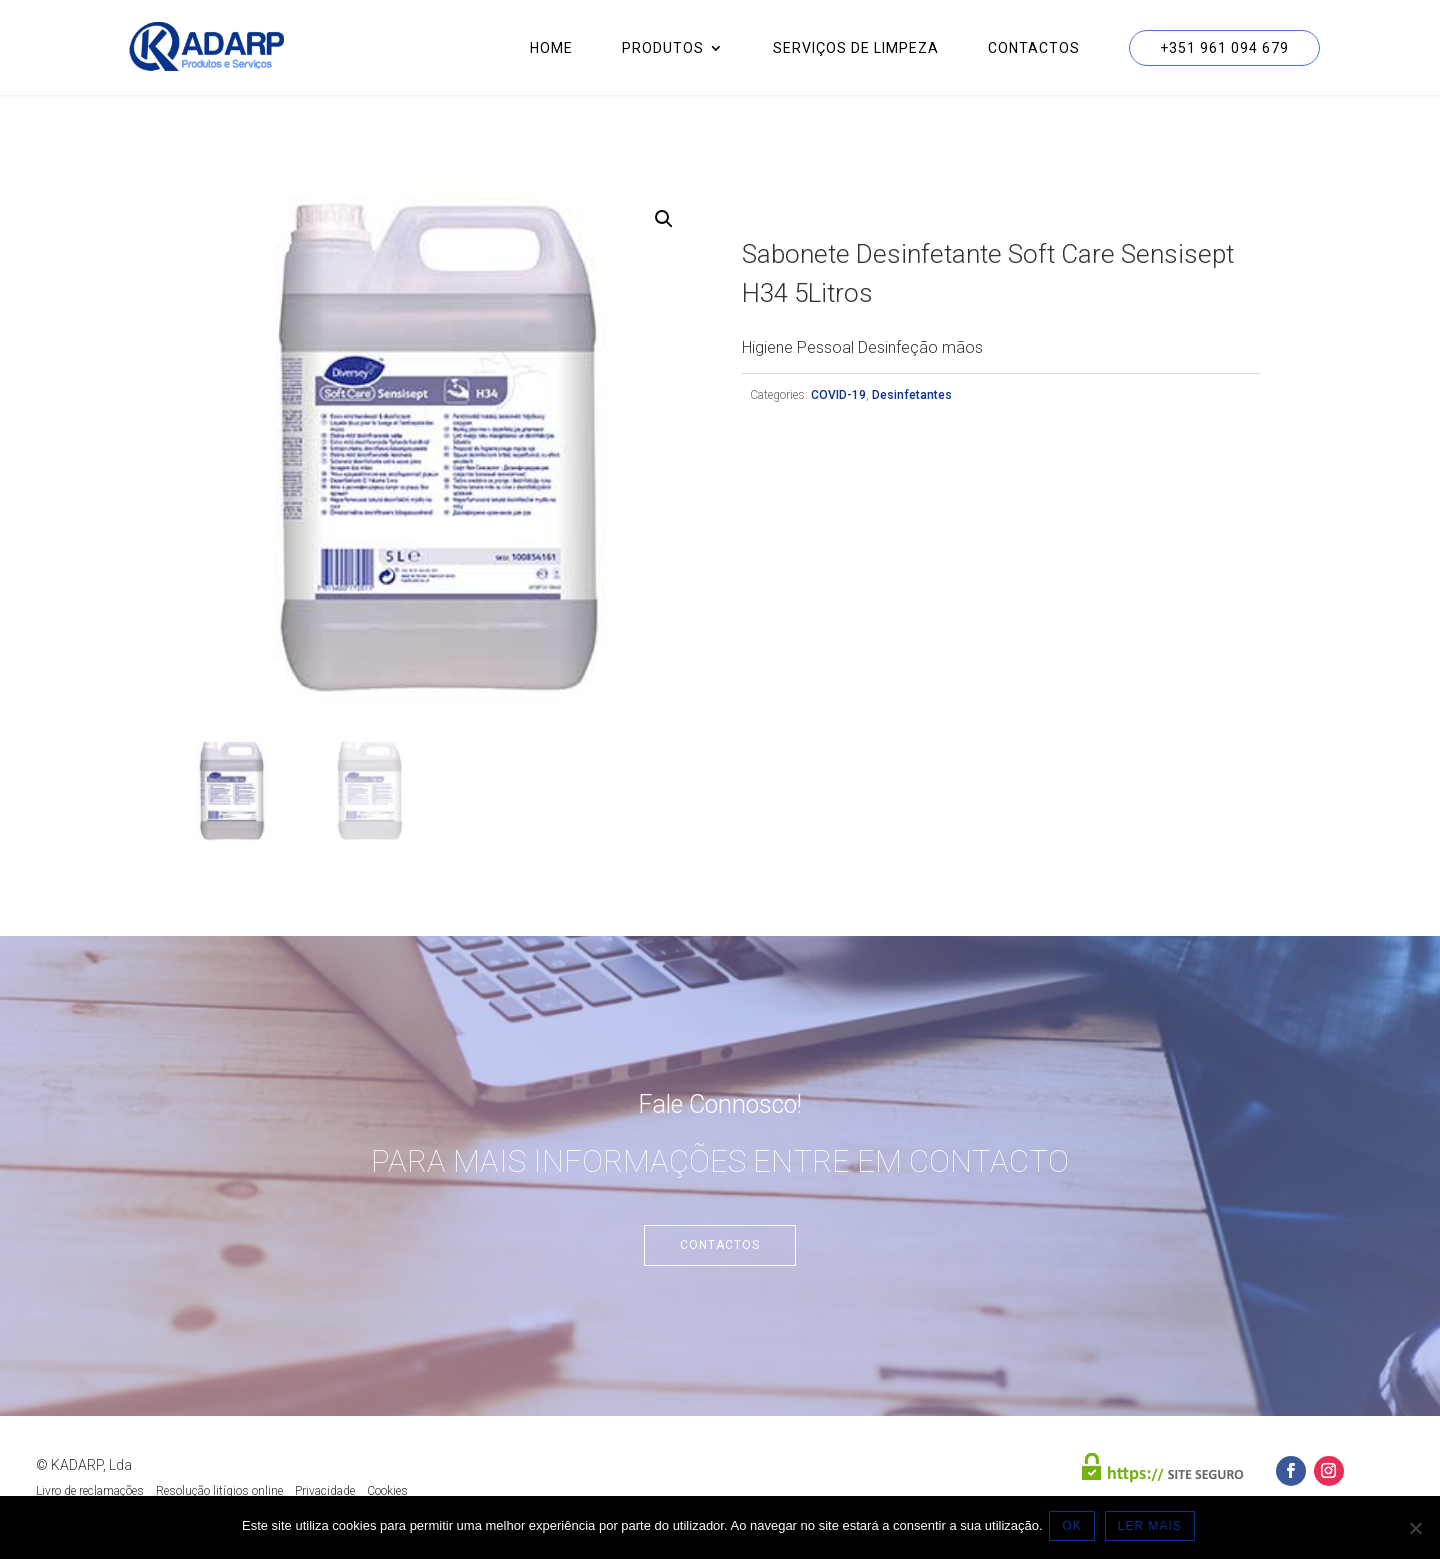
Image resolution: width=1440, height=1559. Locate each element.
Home (551, 48)
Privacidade (325, 1491)
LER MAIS (1153, 1528)
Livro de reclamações (90, 1491)
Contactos (1034, 48)
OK (1075, 1528)
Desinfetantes (912, 395)
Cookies (387, 1491)
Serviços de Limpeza (856, 48)
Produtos (663, 48)
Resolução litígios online (219, 1491)
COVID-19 (838, 395)
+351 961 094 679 (1224, 48)
